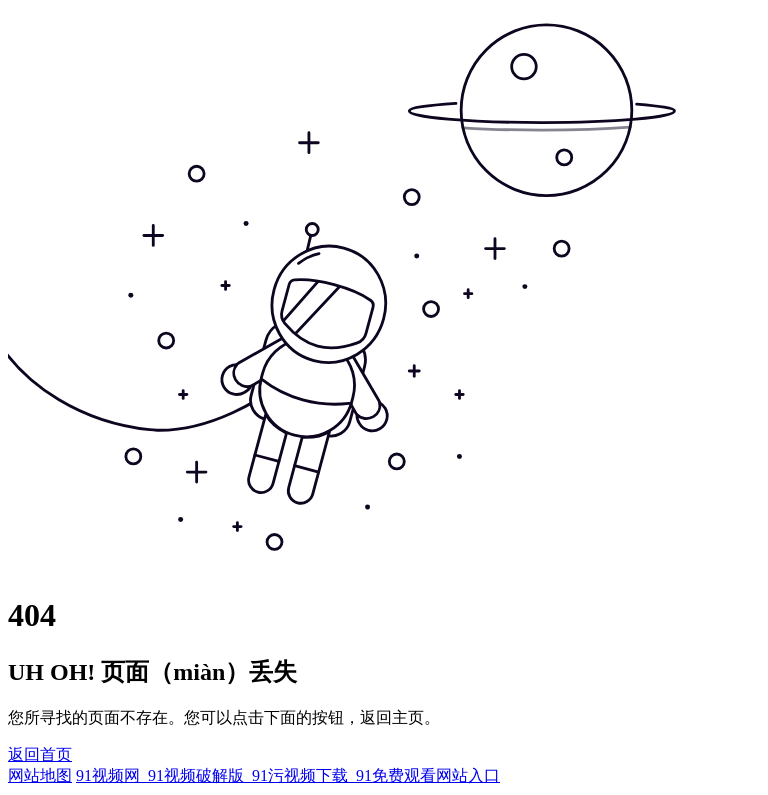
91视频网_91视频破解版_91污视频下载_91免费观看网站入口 (288, 775)
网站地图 (40, 775)
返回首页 (40, 754)
